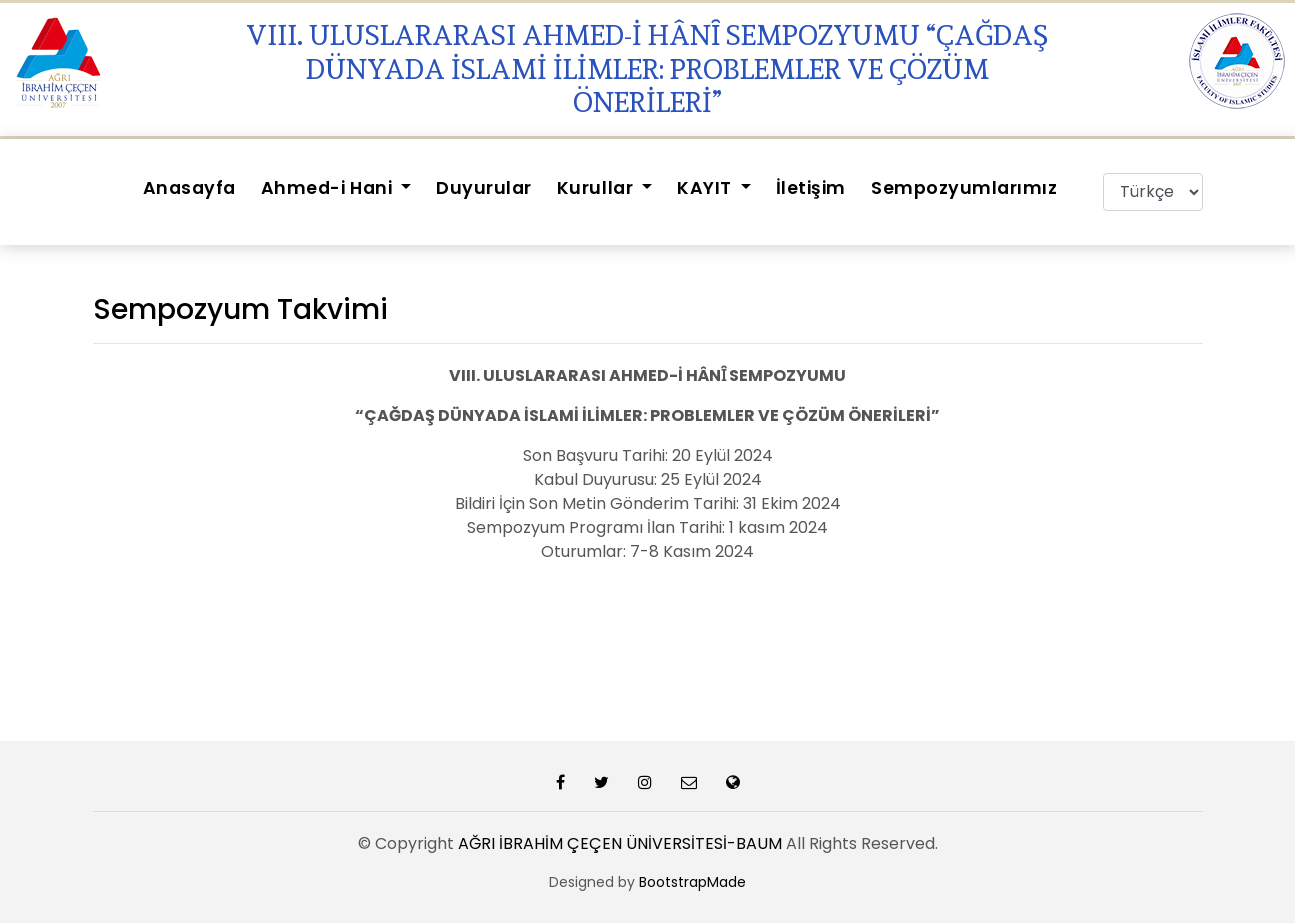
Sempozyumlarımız (964, 188)
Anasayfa (189, 188)
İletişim (811, 188)
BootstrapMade (692, 882)
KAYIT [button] (706, 188)
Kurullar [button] (597, 188)
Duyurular (484, 188)
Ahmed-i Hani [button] (329, 188)
